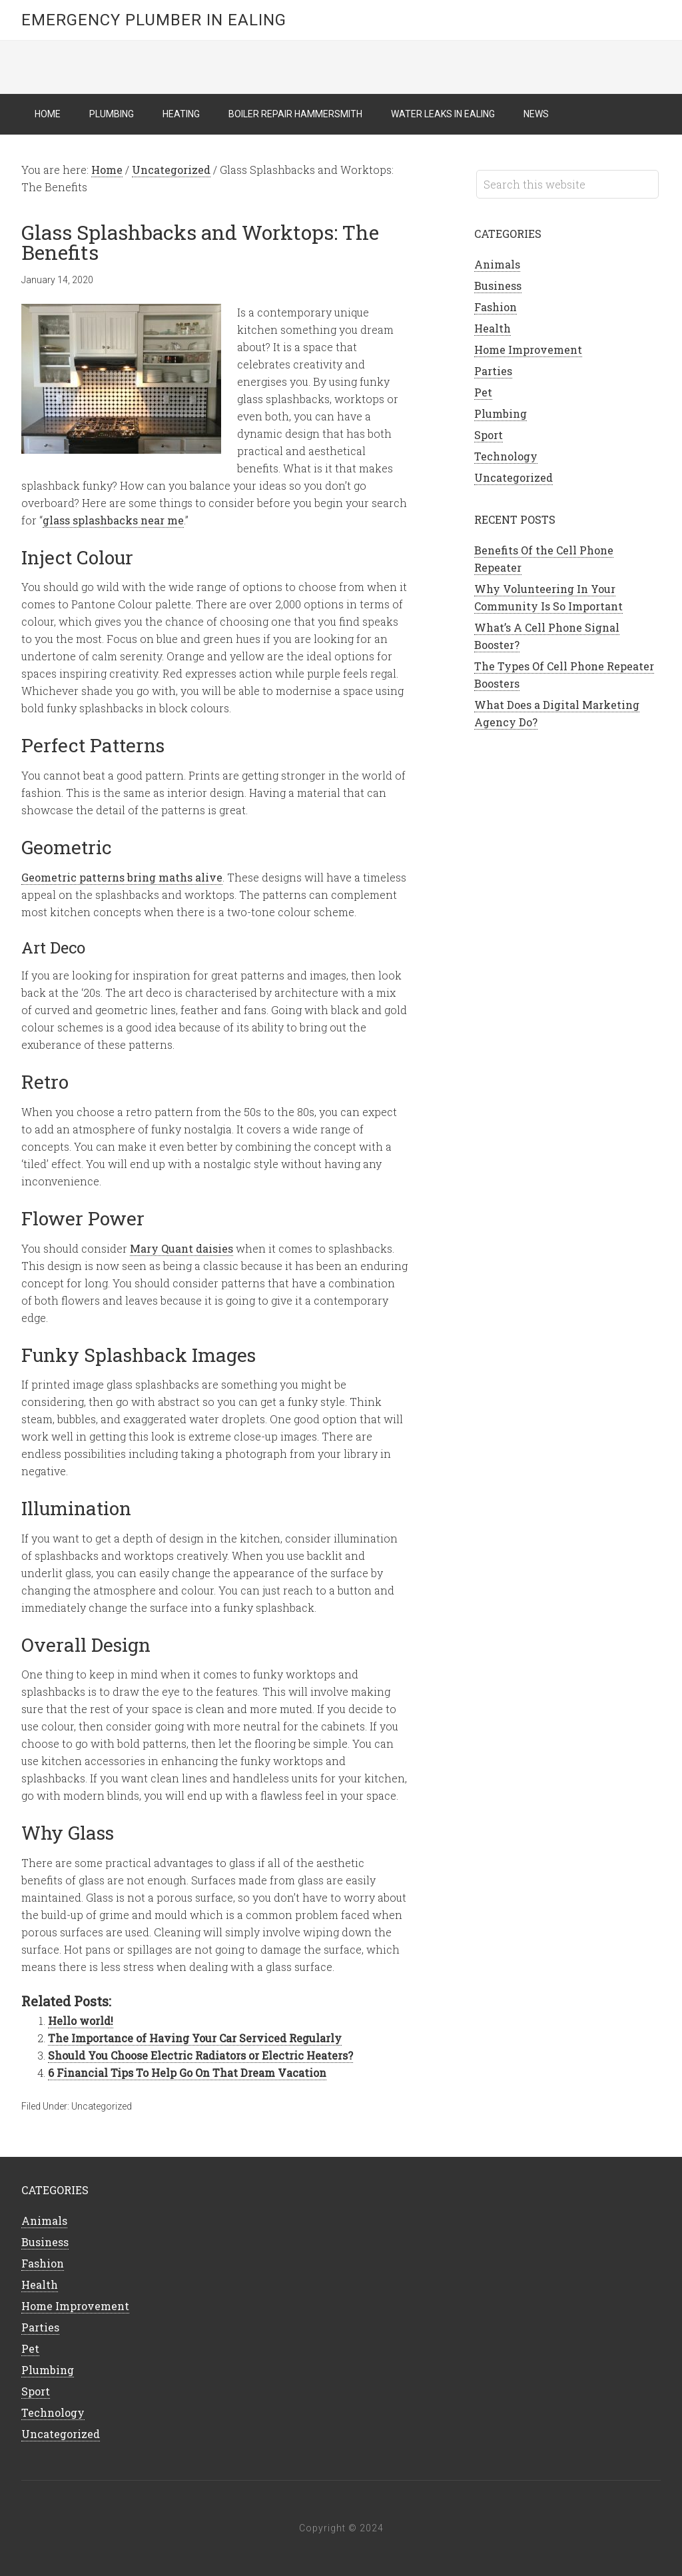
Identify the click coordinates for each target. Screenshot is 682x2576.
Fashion (495, 307)
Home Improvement (528, 349)
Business (497, 286)
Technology (505, 456)
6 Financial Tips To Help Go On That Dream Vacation (187, 2073)
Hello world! (80, 2021)
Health (492, 328)
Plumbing (500, 413)
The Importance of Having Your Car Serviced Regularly (195, 2038)
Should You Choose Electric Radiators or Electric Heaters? (200, 2055)
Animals (497, 264)
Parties (493, 371)
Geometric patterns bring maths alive (121, 877)
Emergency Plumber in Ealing (153, 20)
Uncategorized (101, 2106)
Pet (483, 392)
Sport (488, 435)
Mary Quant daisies (181, 1248)
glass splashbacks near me (113, 520)
